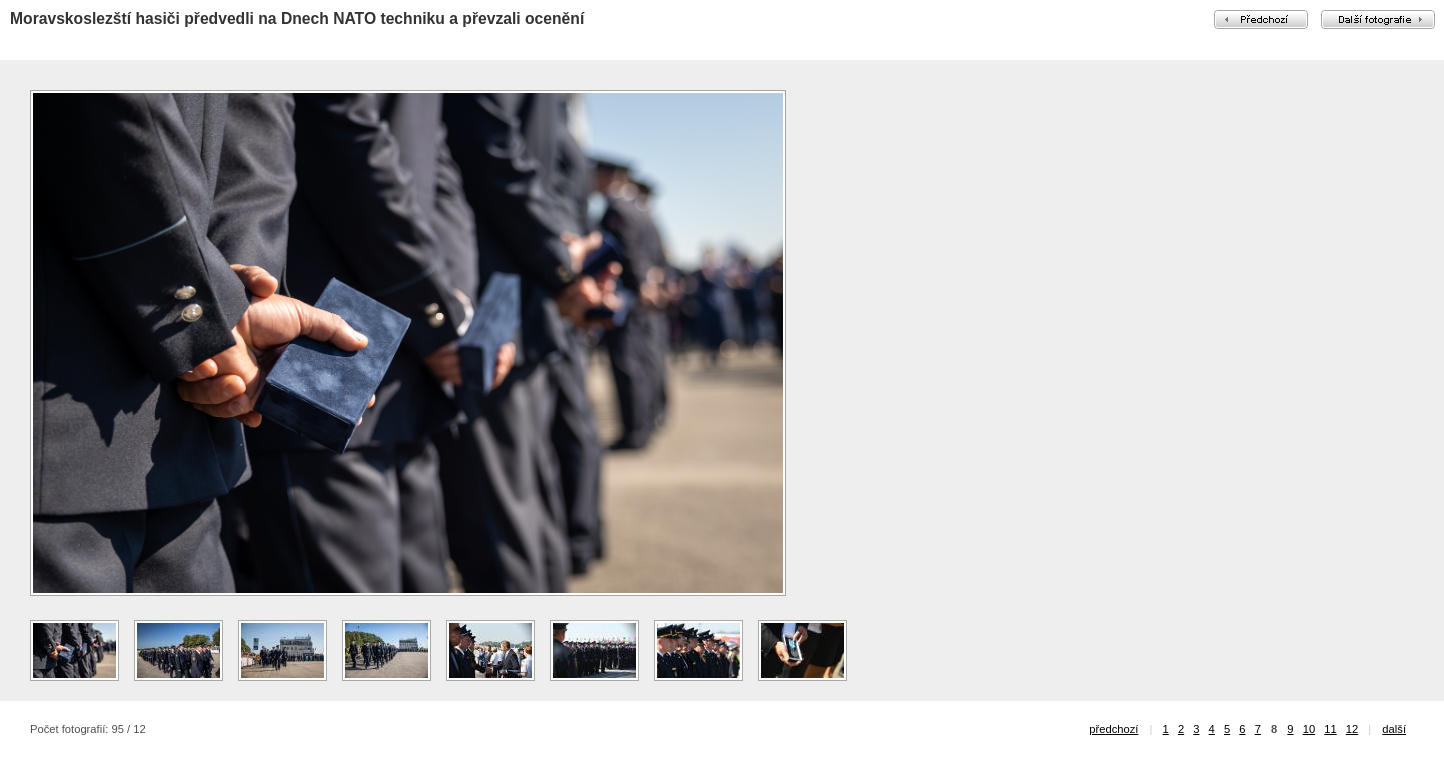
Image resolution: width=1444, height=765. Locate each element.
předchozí (1113, 729)
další (1394, 729)
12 (1352, 729)
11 (1330, 729)
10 (1309, 729)
